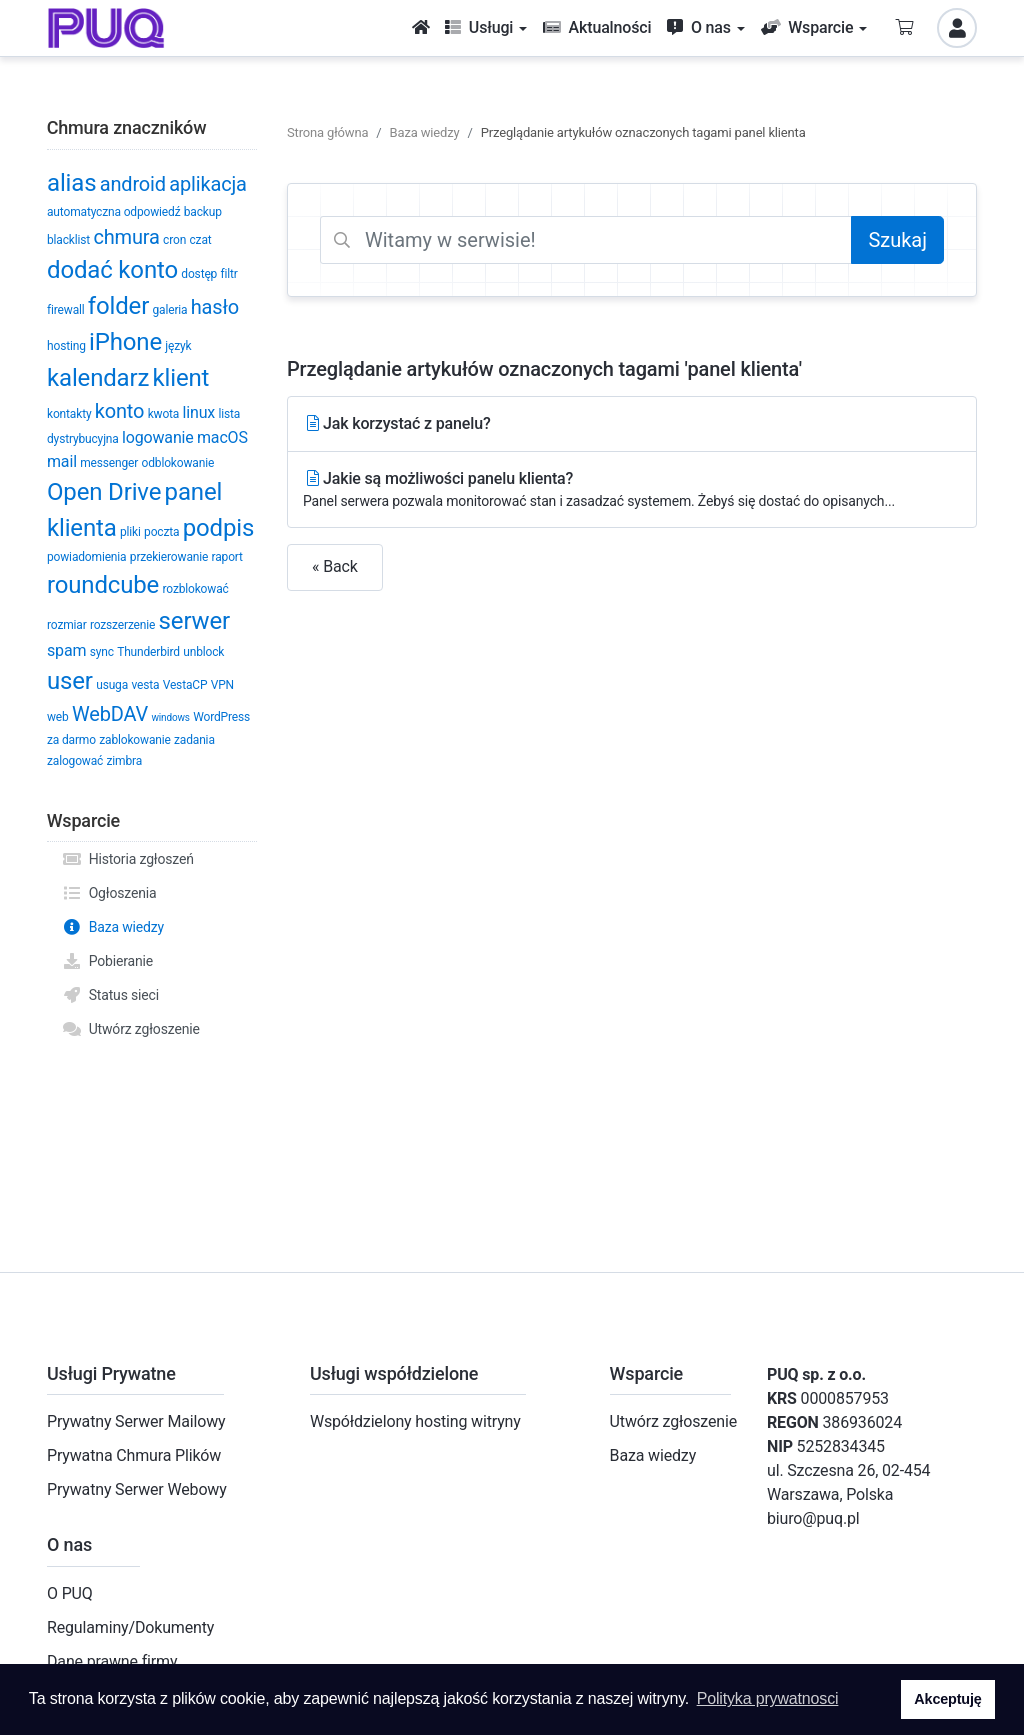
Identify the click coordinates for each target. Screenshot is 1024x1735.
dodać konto (112, 270)
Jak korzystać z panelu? (397, 423)
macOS (222, 437)
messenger (109, 463)
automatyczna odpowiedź (113, 212)
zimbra (125, 761)
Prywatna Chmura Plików (134, 1455)
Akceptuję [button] (947, 1699)
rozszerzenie (122, 625)
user (70, 681)
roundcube (103, 585)
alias (71, 183)
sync (102, 652)
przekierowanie (169, 557)
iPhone (125, 342)
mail (62, 461)
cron (174, 240)
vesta (145, 685)
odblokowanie (178, 463)
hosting (66, 346)
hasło (215, 307)
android (133, 184)
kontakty (69, 414)
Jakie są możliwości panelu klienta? (632, 490)
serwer (194, 621)
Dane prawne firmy (112, 1661)
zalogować (75, 761)
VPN (222, 685)
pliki (130, 532)
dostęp (199, 274)
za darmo (71, 740)
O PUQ (70, 1593)
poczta (161, 532)
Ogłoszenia (109, 893)
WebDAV (110, 714)
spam (66, 650)
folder (118, 306)
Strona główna (327, 132)
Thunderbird (148, 652)
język (178, 346)
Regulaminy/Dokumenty (130, 1627)
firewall (66, 310)
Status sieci (110, 995)
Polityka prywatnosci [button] (768, 1698)
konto (120, 411)
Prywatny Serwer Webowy (137, 1489)
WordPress (221, 717)
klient (181, 378)
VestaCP (185, 685)
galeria (169, 310)
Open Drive (104, 492)
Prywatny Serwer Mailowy (136, 1421)
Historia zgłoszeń (128, 859)
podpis (218, 528)
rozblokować (196, 589)
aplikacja (208, 184)
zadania (194, 740)
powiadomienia (86, 557)
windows (170, 717)
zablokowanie (134, 740)
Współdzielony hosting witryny (415, 1421)
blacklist (68, 240)
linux (199, 412)
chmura (126, 237)
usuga (112, 685)
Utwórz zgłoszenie (131, 1029)
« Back (335, 566)
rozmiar (67, 625)
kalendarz (98, 378)
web (58, 717)
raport (227, 557)
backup (203, 212)
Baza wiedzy (113, 927)
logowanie (158, 437)
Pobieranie (107, 961)
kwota (164, 414)
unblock (203, 652)
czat (200, 240)
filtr (229, 274)
